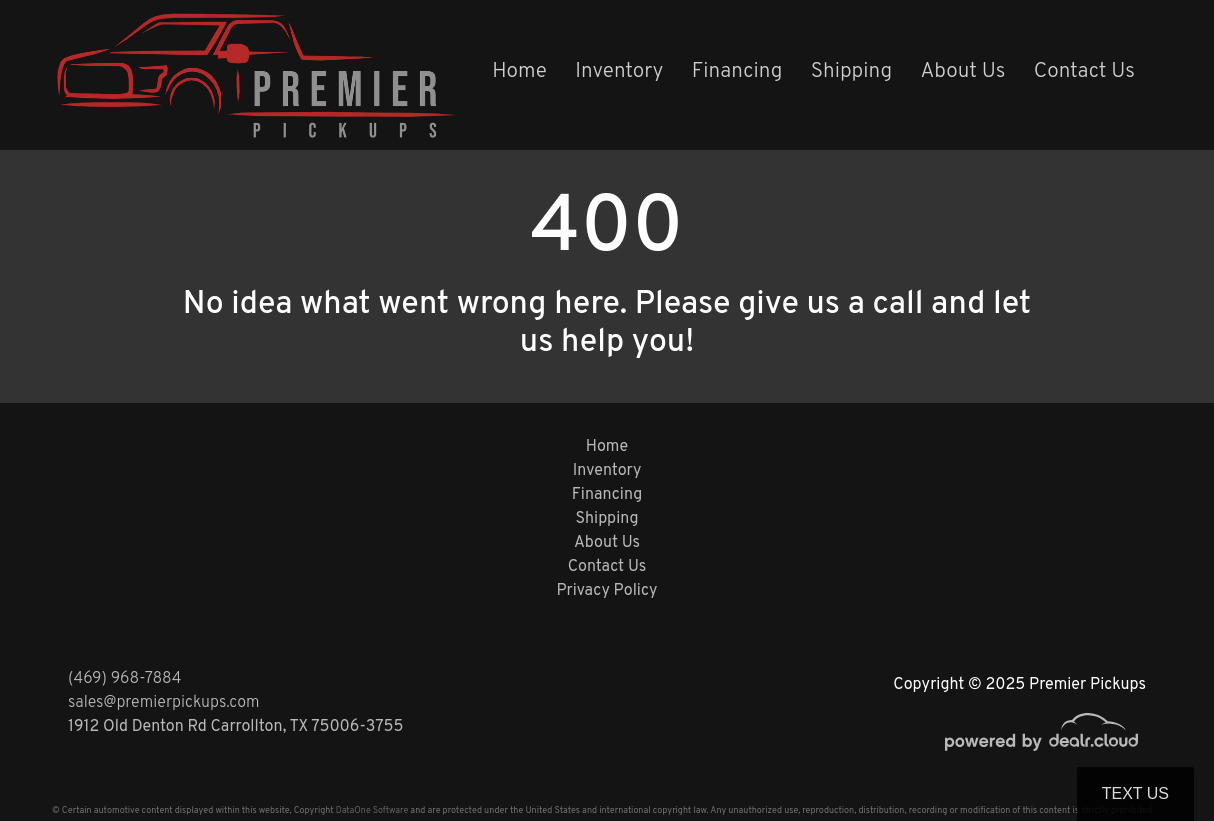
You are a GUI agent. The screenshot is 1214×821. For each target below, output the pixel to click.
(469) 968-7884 (125, 679)
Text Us (1135, 793)
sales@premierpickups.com (163, 703)
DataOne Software (372, 810)
